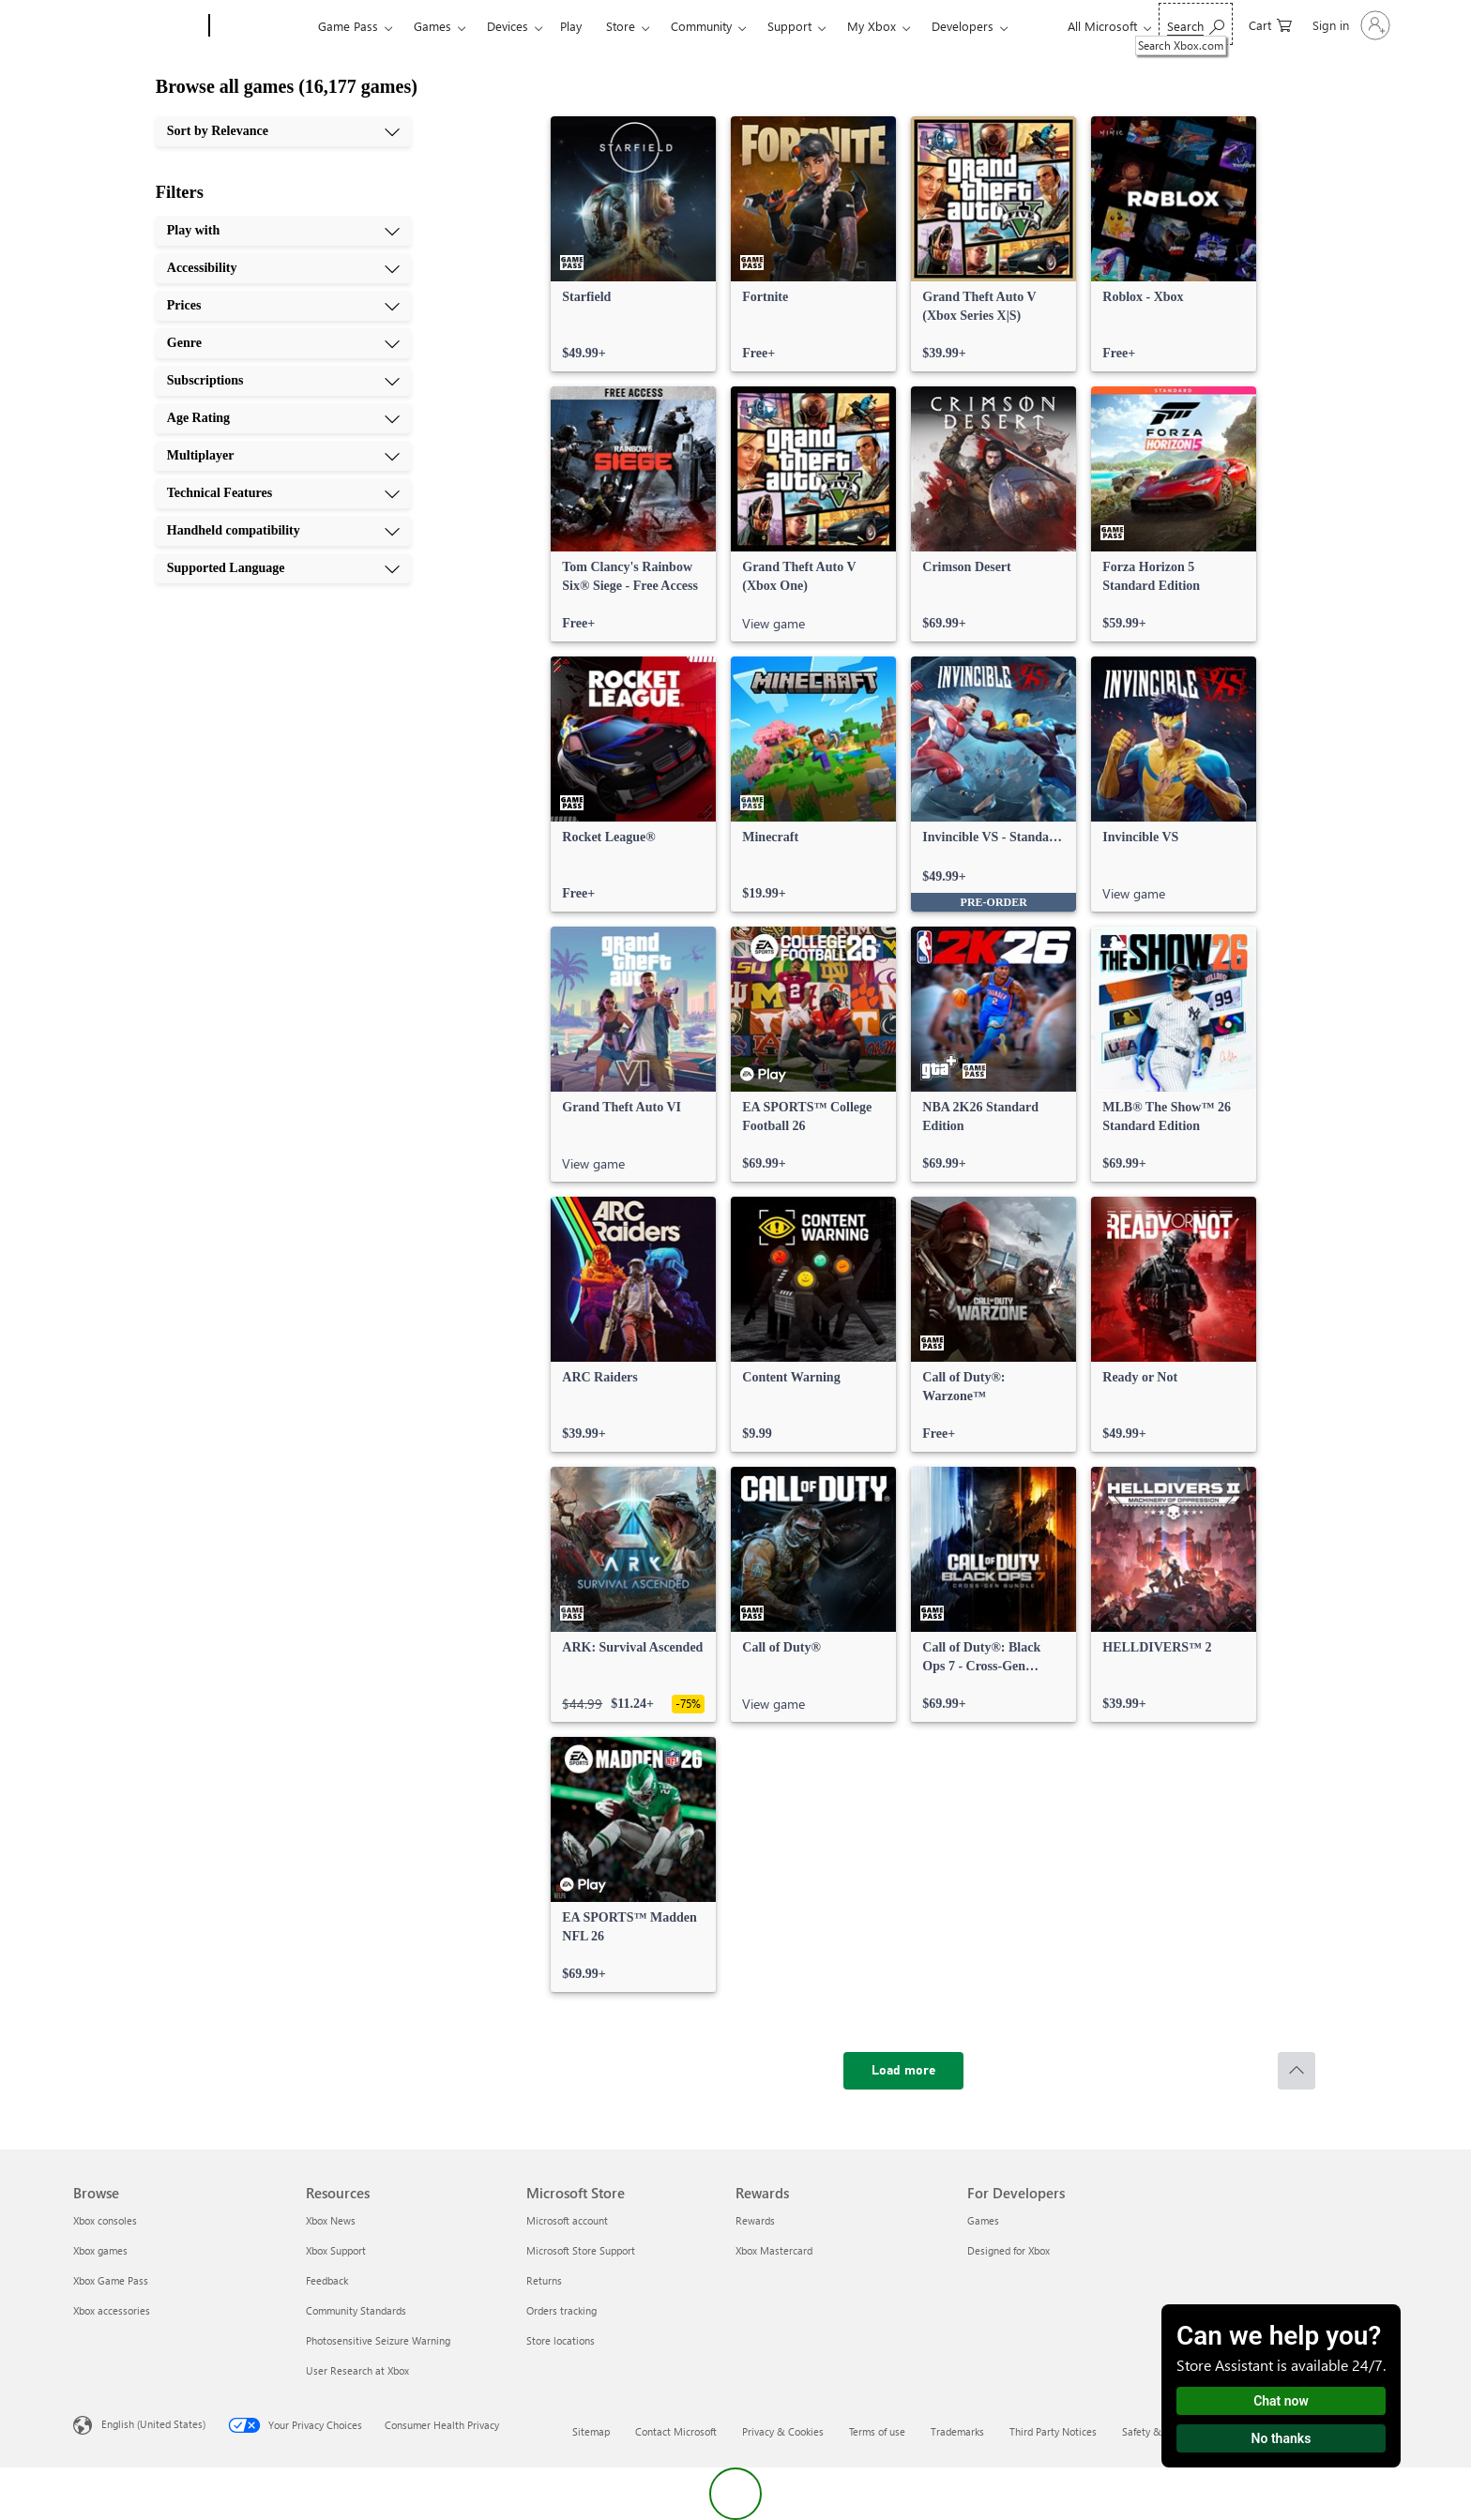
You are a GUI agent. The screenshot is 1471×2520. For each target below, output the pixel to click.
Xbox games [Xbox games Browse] (100, 2250)
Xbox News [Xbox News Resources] (331, 2220)
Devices (507, 26)
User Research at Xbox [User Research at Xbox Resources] (357, 2370)
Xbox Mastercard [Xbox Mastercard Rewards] (774, 2250)
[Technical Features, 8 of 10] (283, 493)
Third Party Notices (1053, 2431)
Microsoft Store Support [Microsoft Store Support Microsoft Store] (580, 2250)
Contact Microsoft (676, 2431)
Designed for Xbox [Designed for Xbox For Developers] (1008, 2250)
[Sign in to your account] (1349, 25)
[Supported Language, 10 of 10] (283, 568)
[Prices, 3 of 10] (283, 306)
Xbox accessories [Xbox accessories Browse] (111, 2310)
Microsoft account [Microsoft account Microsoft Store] (567, 2220)
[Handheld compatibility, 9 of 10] (283, 531)
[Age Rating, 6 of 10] (283, 418)
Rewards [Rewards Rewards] (755, 2220)
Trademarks (957, 2431)
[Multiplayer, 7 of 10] (283, 456)
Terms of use (877, 2431)
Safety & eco (1151, 2431)
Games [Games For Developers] (983, 2220)
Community (701, 26)
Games (432, 26)
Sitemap (591, 2431)
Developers (962, 26)
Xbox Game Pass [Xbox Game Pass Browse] (110, 2280)
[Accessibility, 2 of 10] (283, 268)
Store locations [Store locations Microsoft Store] (560, 2340)
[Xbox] (261, 26)
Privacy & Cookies (783, 2431)
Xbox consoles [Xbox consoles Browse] (105, 2220)
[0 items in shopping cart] (1270, 24)
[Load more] (903, 2071)
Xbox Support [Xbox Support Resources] (336, 2250)
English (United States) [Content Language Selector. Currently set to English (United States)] (153, 2424)
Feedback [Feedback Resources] (327, 2280)
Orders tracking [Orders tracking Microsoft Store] (561, 2310)
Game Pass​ (348, 26)
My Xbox (871, 26)
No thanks (1281, 2438)
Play (571, 26)
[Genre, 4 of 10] (283, 343)
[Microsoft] (137, 26)
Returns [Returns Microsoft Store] (544, 2280)
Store (620, 26)
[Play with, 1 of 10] (283, 231)
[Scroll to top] (1296, 2071)
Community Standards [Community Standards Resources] (356, 2310)
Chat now (1281, 2400)
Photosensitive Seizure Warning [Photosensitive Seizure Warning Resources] (378, 2340)
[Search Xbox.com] (1196, 24)
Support (789, 26)
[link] (633, 243)
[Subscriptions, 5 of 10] (283, 381)
